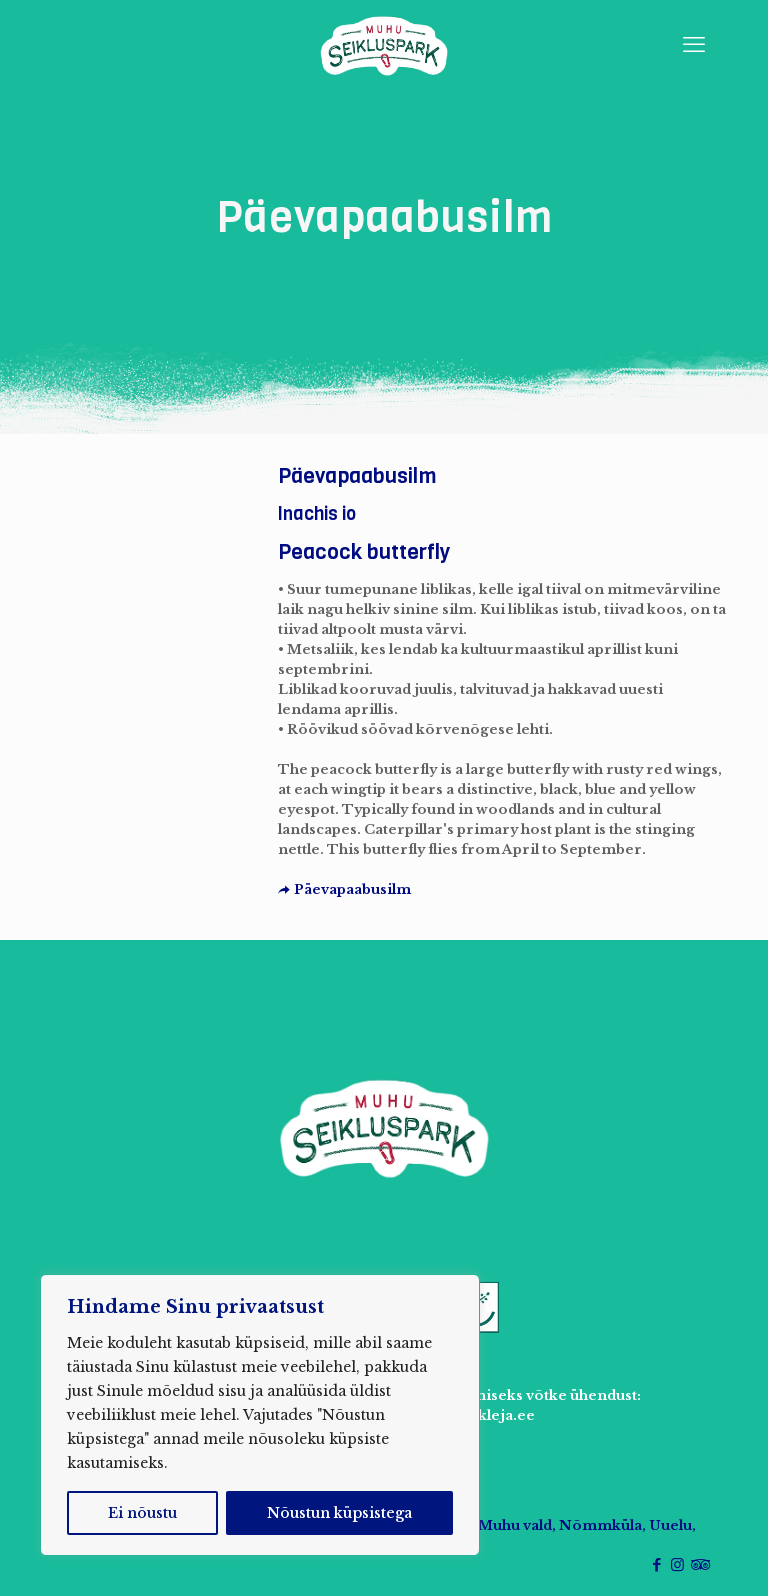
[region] (260, 1415)
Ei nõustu (142, 1513)
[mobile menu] (694, 45)
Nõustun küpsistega (339, 1513)
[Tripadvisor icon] (698, 1564)
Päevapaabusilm (344, 889)
